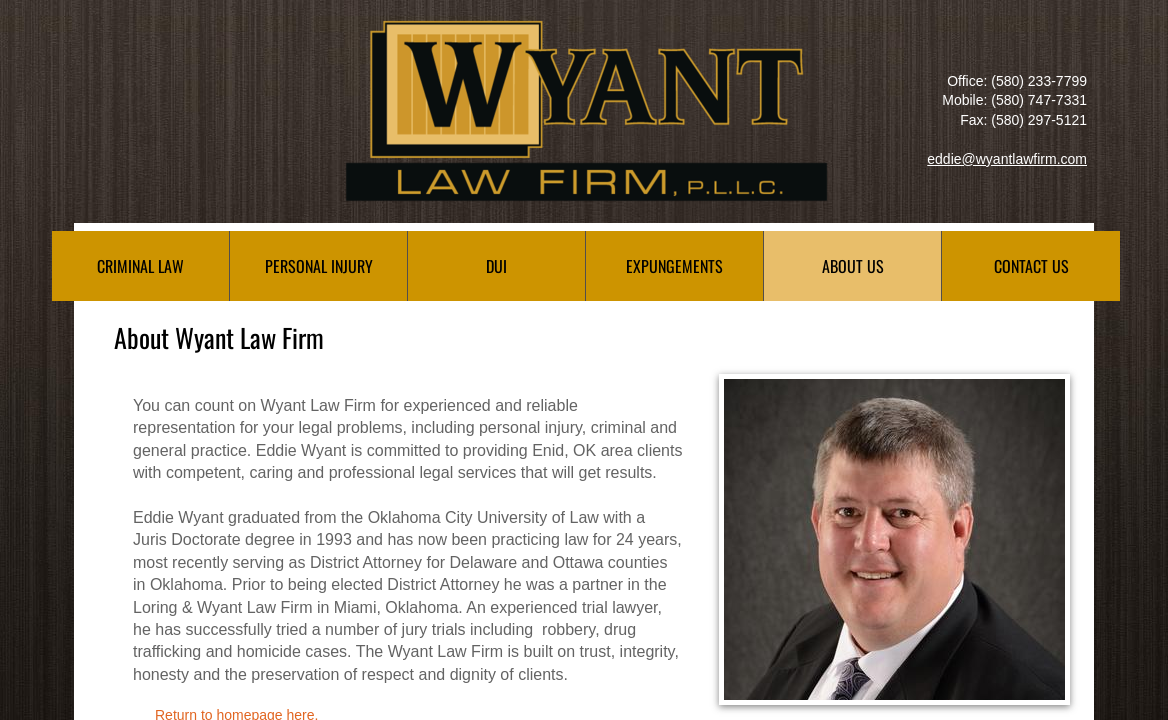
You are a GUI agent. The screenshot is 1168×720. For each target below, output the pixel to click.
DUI (496, 266)
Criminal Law (140, 266)
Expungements (674, 266)
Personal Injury (319, 266)
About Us (853, 266)
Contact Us (1031, 266)
